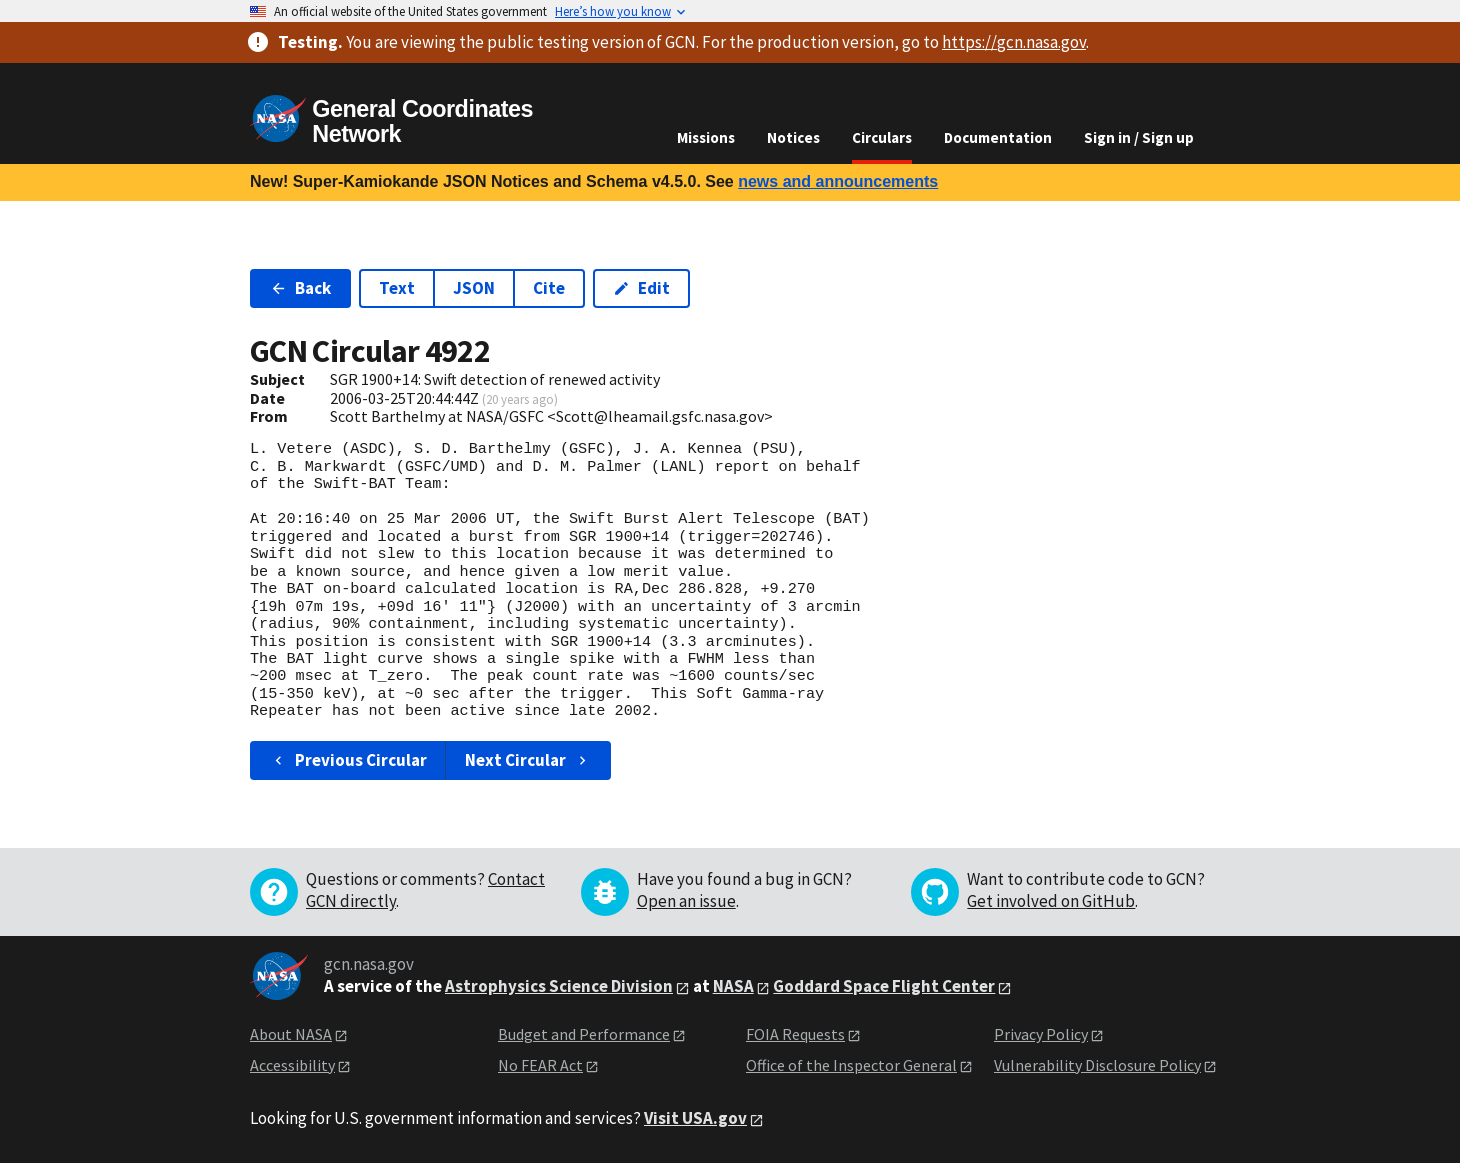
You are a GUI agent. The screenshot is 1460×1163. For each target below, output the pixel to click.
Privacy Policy (1041, 1034)
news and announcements (838, 181)
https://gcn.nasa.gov (1014, 42)
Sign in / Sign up (1139, 137)
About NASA (291, 1034)
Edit (641, 288)
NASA (733, 986)
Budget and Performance (584, 1034)
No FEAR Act (540, 1065)
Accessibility (292, 1065)
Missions (706, 137)
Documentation (998, 137)
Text (397, 288)
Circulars (882, 137)
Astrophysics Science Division (559, 986)
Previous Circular (348, 760)
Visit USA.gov (695, 1118)
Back (300, 288)
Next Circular (528, 760)
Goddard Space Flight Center (884, 986)
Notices (793, 137)
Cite (549, 288)
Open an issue (686, 901)
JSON (474, 288)
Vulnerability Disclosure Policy (1097, 1065)
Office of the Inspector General (851, 1065)
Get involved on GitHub (1051, 901)
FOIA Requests (795, 1034)
